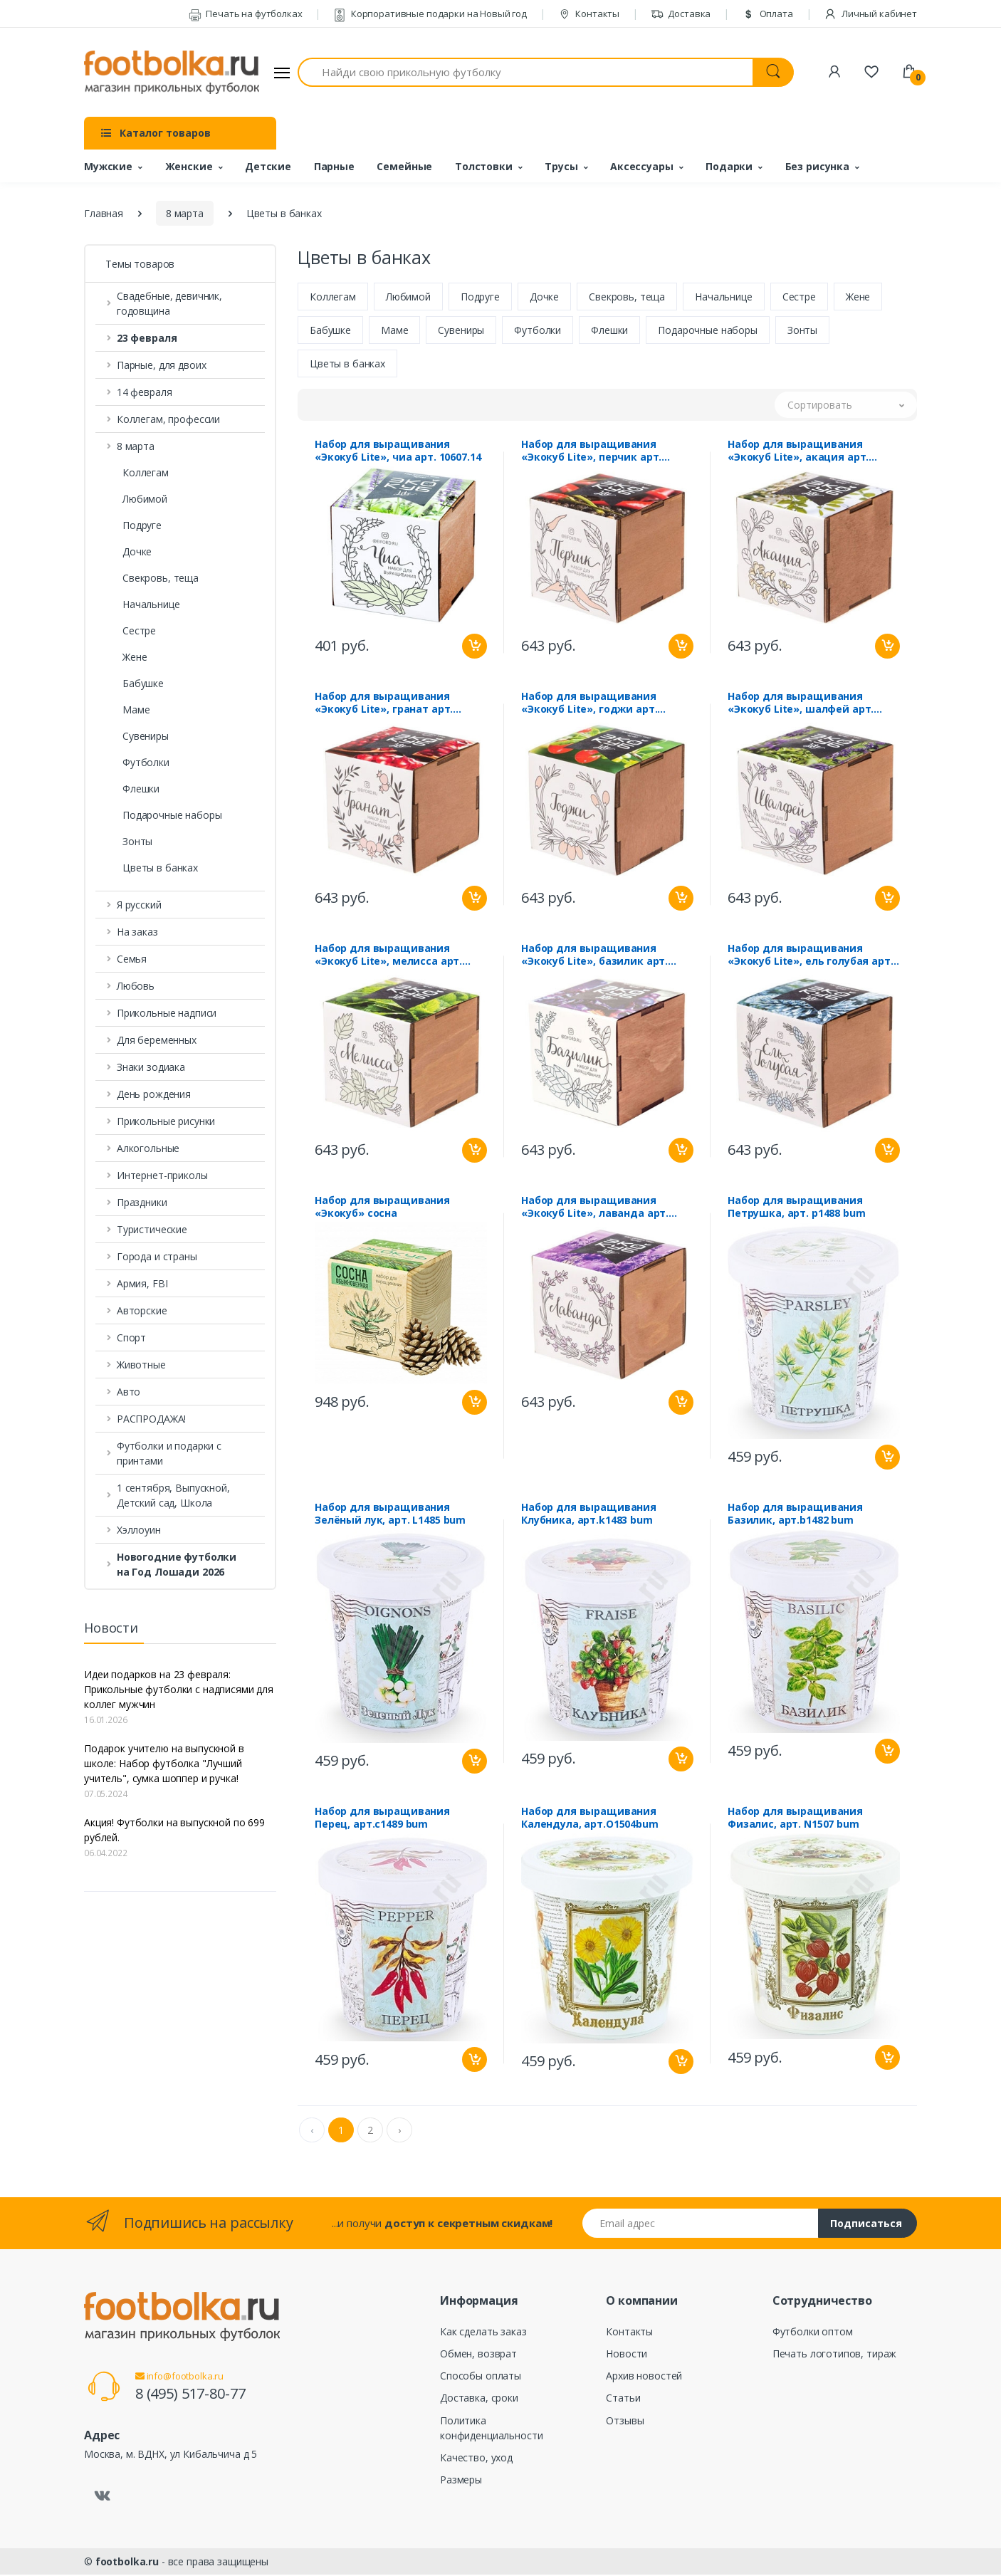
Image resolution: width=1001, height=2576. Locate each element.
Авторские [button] (142, 1310)
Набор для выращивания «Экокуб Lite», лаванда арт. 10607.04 (595, 1208)
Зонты (137, 841)
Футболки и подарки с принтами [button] (169, 1453)
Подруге (142, 525)
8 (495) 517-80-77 (190, 2394)
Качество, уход (476, 2459)
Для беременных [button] (156, 1040)
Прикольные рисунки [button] (166, 1121)
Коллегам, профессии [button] (168, 419)
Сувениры (145, 736)
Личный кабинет (870, 13)
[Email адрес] (700, 2224)
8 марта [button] (135, 446)
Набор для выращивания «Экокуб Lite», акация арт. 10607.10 (798, 452)
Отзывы (625, 2422)
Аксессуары (642, 166)
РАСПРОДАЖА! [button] (151, 1418)
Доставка (681, 13)
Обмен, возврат (478, 2355)
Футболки (145, 762)
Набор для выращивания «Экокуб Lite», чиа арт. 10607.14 (398, 452)
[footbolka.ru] (171, 73)
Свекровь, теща (160, 578)
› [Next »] (399, 2131)
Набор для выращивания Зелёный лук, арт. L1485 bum (390, 1515)
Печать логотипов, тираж (834, 2355)
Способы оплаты (480, 2377)
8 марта (185, 213)
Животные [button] (141, 1364)
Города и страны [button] (157, 1256)
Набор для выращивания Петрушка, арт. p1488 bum (797, 1208)
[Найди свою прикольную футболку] (525, 72)
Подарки (729, 166)
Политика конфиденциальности (491, 2429)
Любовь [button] (135, 986)
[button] (180, 338)
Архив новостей (644, 2377)
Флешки (140, 788)
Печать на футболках (246, 13)
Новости (626, 2355)
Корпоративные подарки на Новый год (430, 13)
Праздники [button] (142, 1202)
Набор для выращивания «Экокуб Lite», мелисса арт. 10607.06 (388, 956)
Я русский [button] (139, 904)
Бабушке (143, 683)
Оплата (767, 13)
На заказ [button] (137, 931)
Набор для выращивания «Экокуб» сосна (382, 1208)
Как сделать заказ (483, 2333)
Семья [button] (132, 958)
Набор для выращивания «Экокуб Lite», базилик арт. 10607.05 (594, 956)
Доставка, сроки (479, 2399)
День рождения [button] (154, 1094)
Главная (103, 213)
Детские (268, 166)
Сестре (139, 630)
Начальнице (151, 604)
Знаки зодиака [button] (151, 1067)
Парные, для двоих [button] (161, 365)
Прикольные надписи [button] (166, 1013)
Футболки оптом (812, 2333)
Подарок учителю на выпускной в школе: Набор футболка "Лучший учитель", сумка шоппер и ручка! (164, 1763)
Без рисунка (817, 166)
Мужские (108, 166)
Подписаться (866, 2224)
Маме (136, 709)
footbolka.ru (127, 2563)
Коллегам (145, 472)
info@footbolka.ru (179, 2377)
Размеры (461, 2481)
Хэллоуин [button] (139, 1529)
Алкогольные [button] (148, 1148)
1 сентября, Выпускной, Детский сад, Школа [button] (173, 1495)
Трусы (561, 166)
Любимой (144, 499)
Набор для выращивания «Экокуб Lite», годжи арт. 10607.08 (589, 704)
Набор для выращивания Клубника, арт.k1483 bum (588, 1515)
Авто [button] (128, 1391)
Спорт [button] (131, 1337)
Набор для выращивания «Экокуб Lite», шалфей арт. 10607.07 (801, 704)
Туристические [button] (152, 1229)
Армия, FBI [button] (142, 1283)
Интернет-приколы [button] (162, 1175)
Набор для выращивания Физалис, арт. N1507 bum (795, 1819)
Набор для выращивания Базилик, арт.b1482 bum (795, 1515)
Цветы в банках (160, 867)
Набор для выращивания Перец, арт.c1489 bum (382, 1819)
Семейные (404, 166)
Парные (334, 166)
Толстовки (484, 166)
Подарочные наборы (172, 815)
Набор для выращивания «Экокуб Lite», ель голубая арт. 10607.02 (810, 956)
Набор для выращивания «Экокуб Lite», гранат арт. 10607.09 (384, 704)
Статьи (623, 2399)
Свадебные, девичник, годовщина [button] (169, 303)
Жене (134, 657)
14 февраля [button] (144, 392)
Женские (189, 166)
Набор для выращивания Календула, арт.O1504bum (590, 1819)
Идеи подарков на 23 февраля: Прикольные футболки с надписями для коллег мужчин (178, 1689)
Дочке (137, 551)
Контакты (589, 13)
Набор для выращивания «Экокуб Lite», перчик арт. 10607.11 (591, 452)
